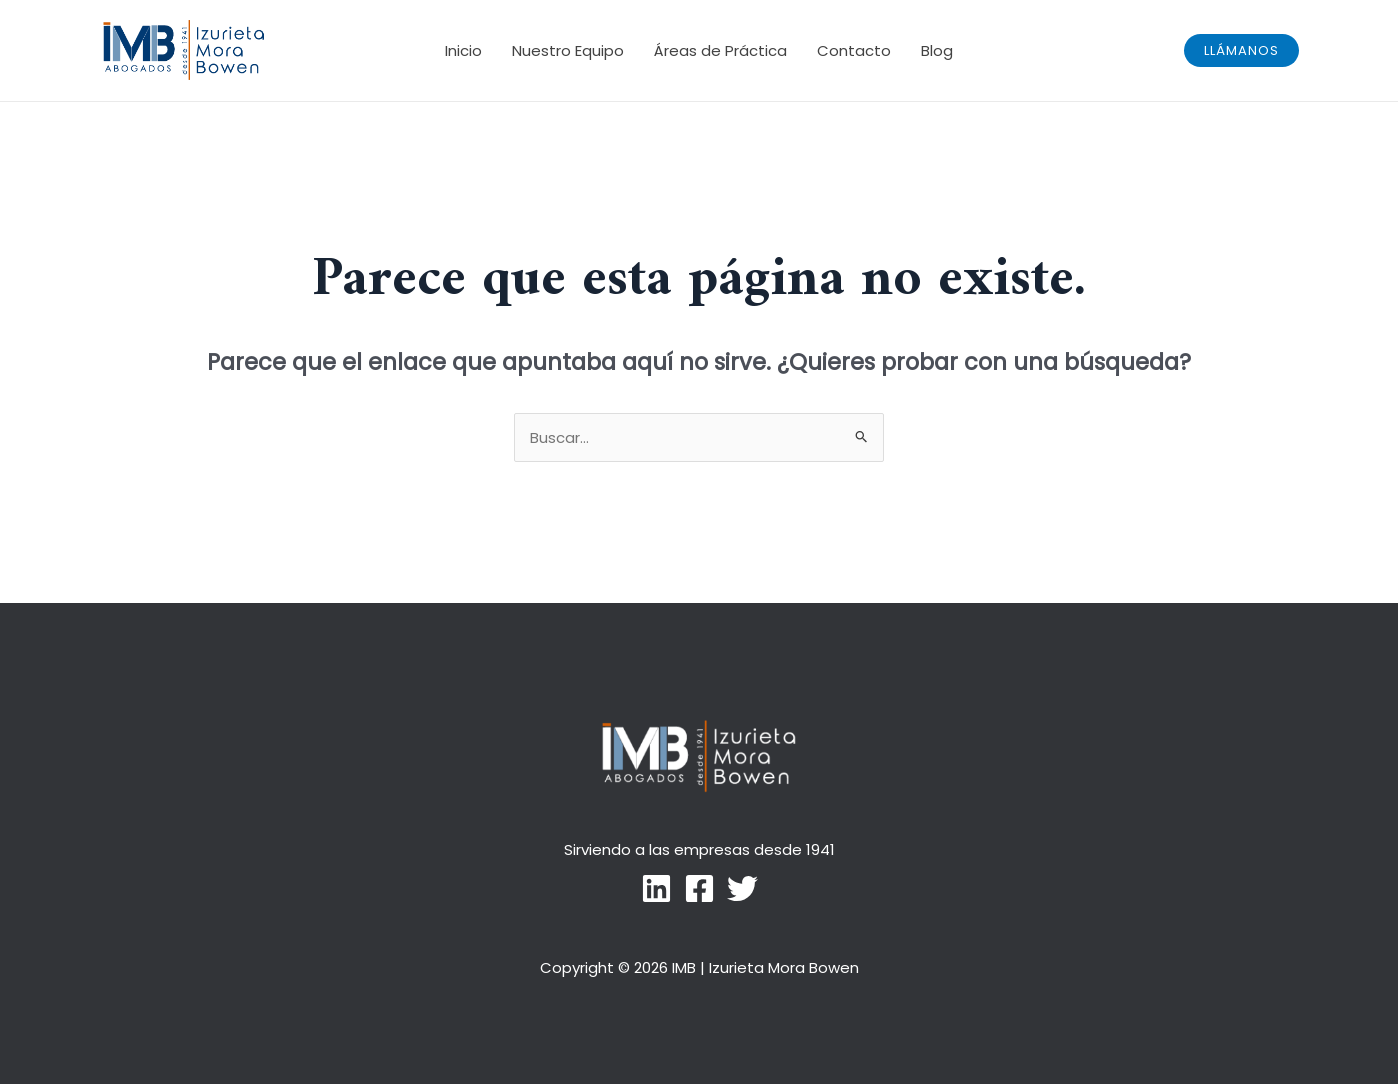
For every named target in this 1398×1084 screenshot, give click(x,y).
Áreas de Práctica (720, 50)
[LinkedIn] (656, 888)
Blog (937, 50)
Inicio (463, 50)
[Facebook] (699, 888)
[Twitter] (742, 888)
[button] (1241, 50)
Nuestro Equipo (568, 50)
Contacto (854, 50)
